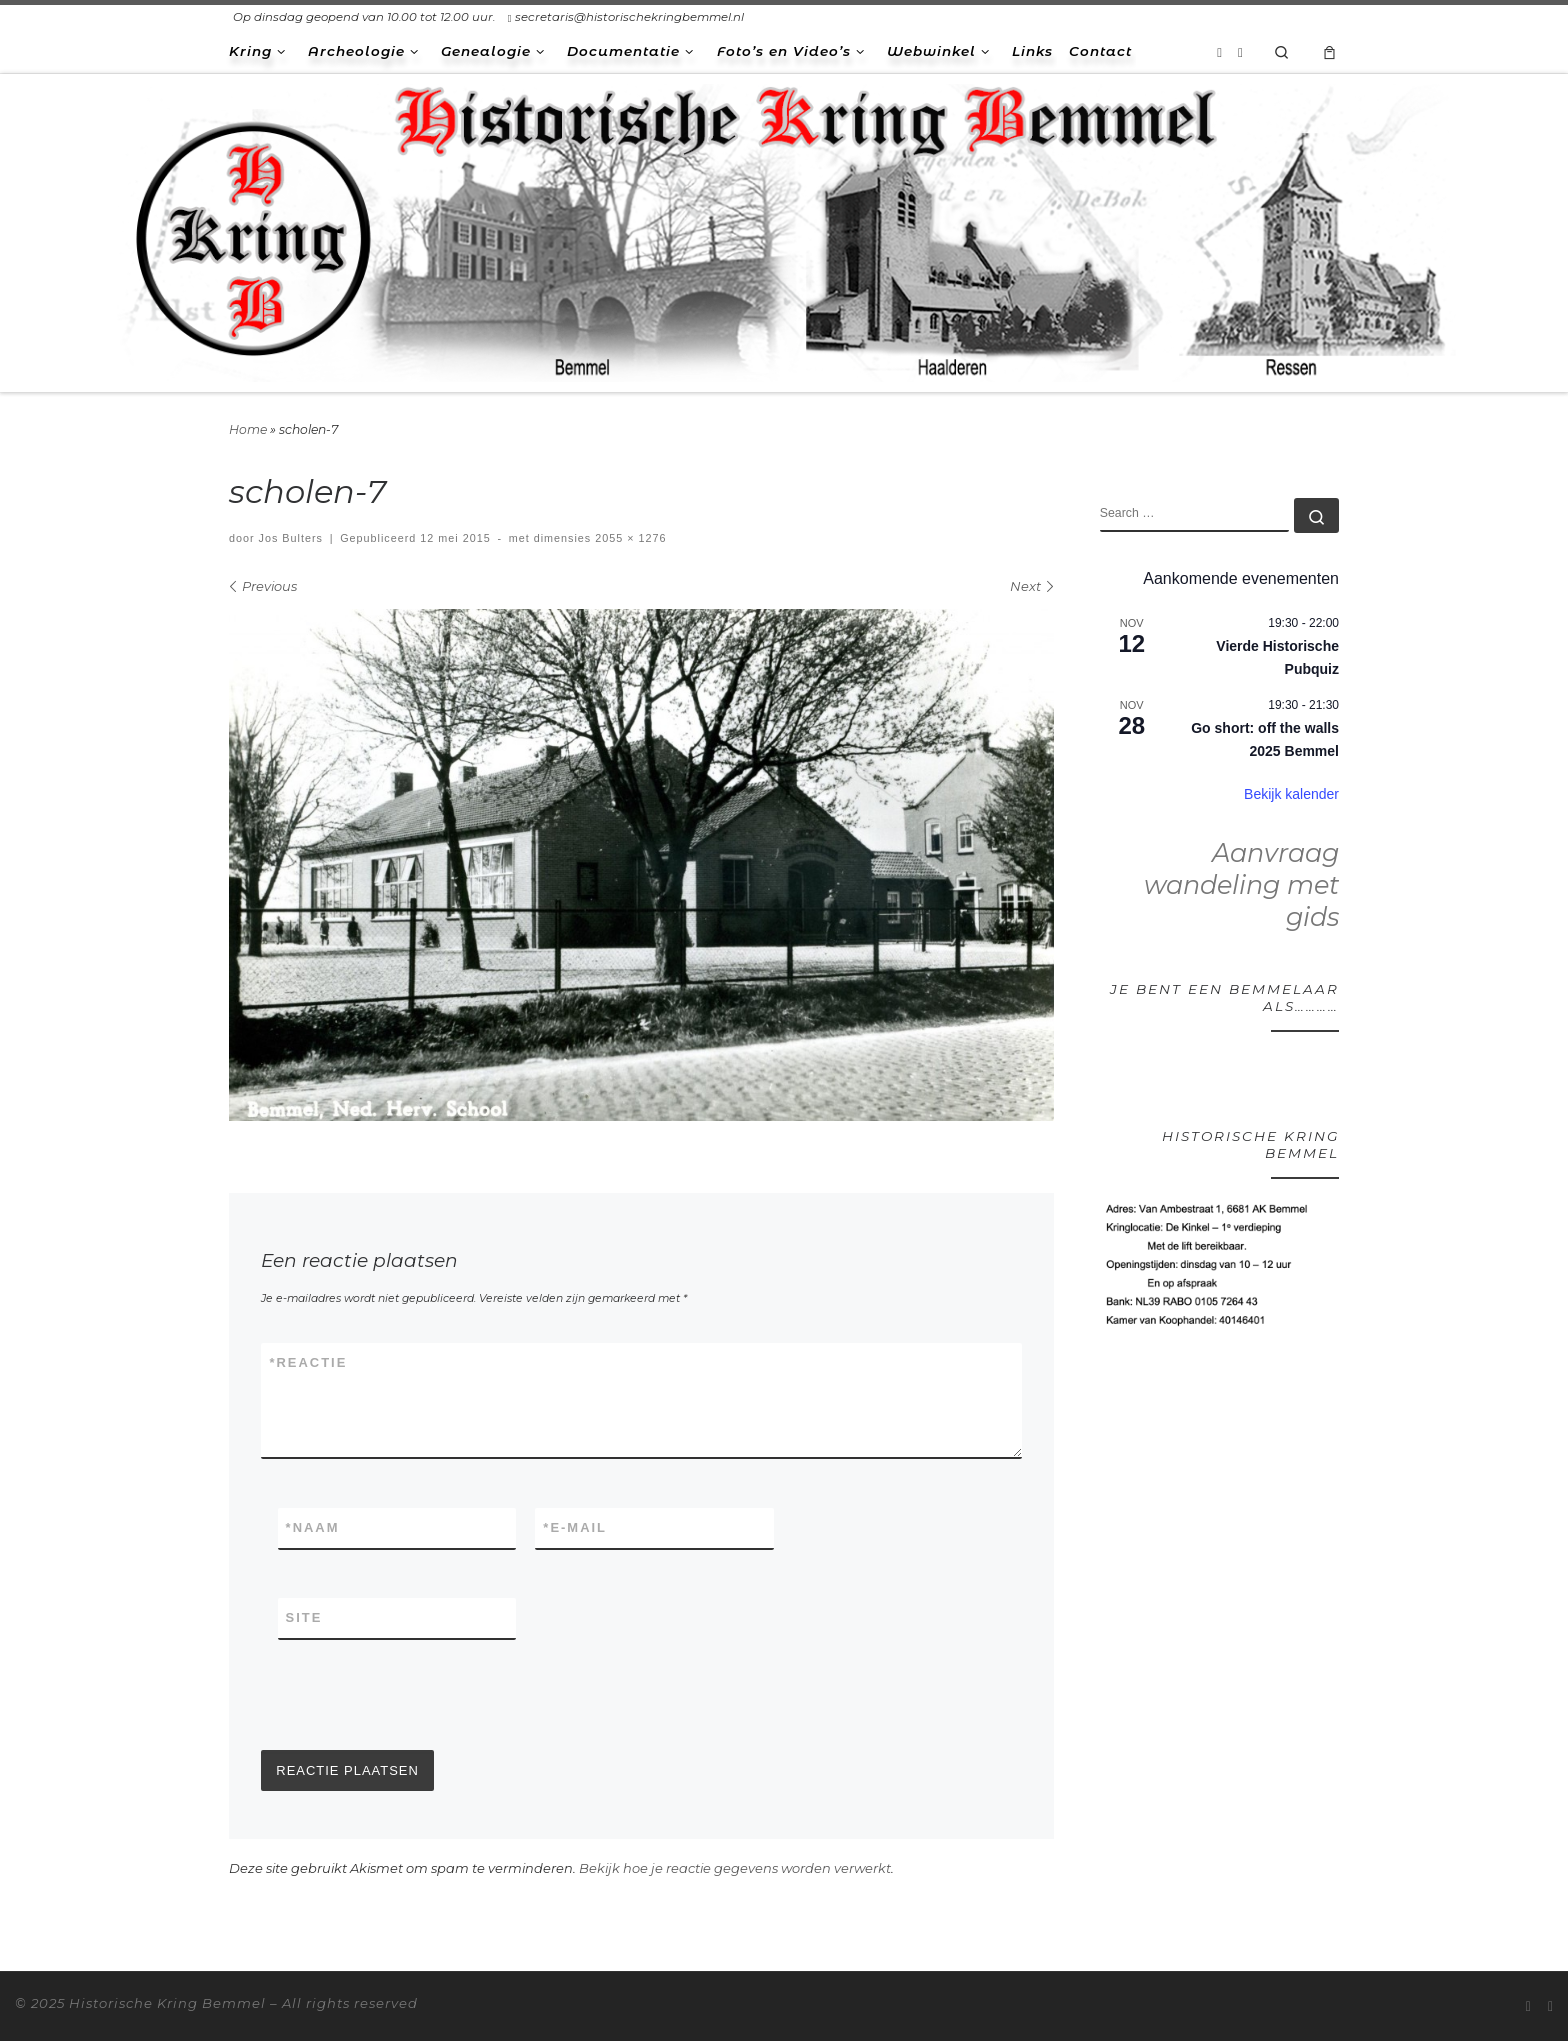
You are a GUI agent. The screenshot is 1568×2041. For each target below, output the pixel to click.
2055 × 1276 (628, 538)
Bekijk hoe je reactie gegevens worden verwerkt (735, 1868)
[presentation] (413, 1695)
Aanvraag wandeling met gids (1241, 884)
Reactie (308, 1363)
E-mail (575, 1528)
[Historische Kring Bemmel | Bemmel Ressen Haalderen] (784, 229)
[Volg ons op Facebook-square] (1240, 52)
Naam (313, 1528)
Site (304, 1617)
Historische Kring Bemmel (167, 2003)
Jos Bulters (291, 538)
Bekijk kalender (1291, 794)
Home (248, 429)
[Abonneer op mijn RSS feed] (1219, 52)
